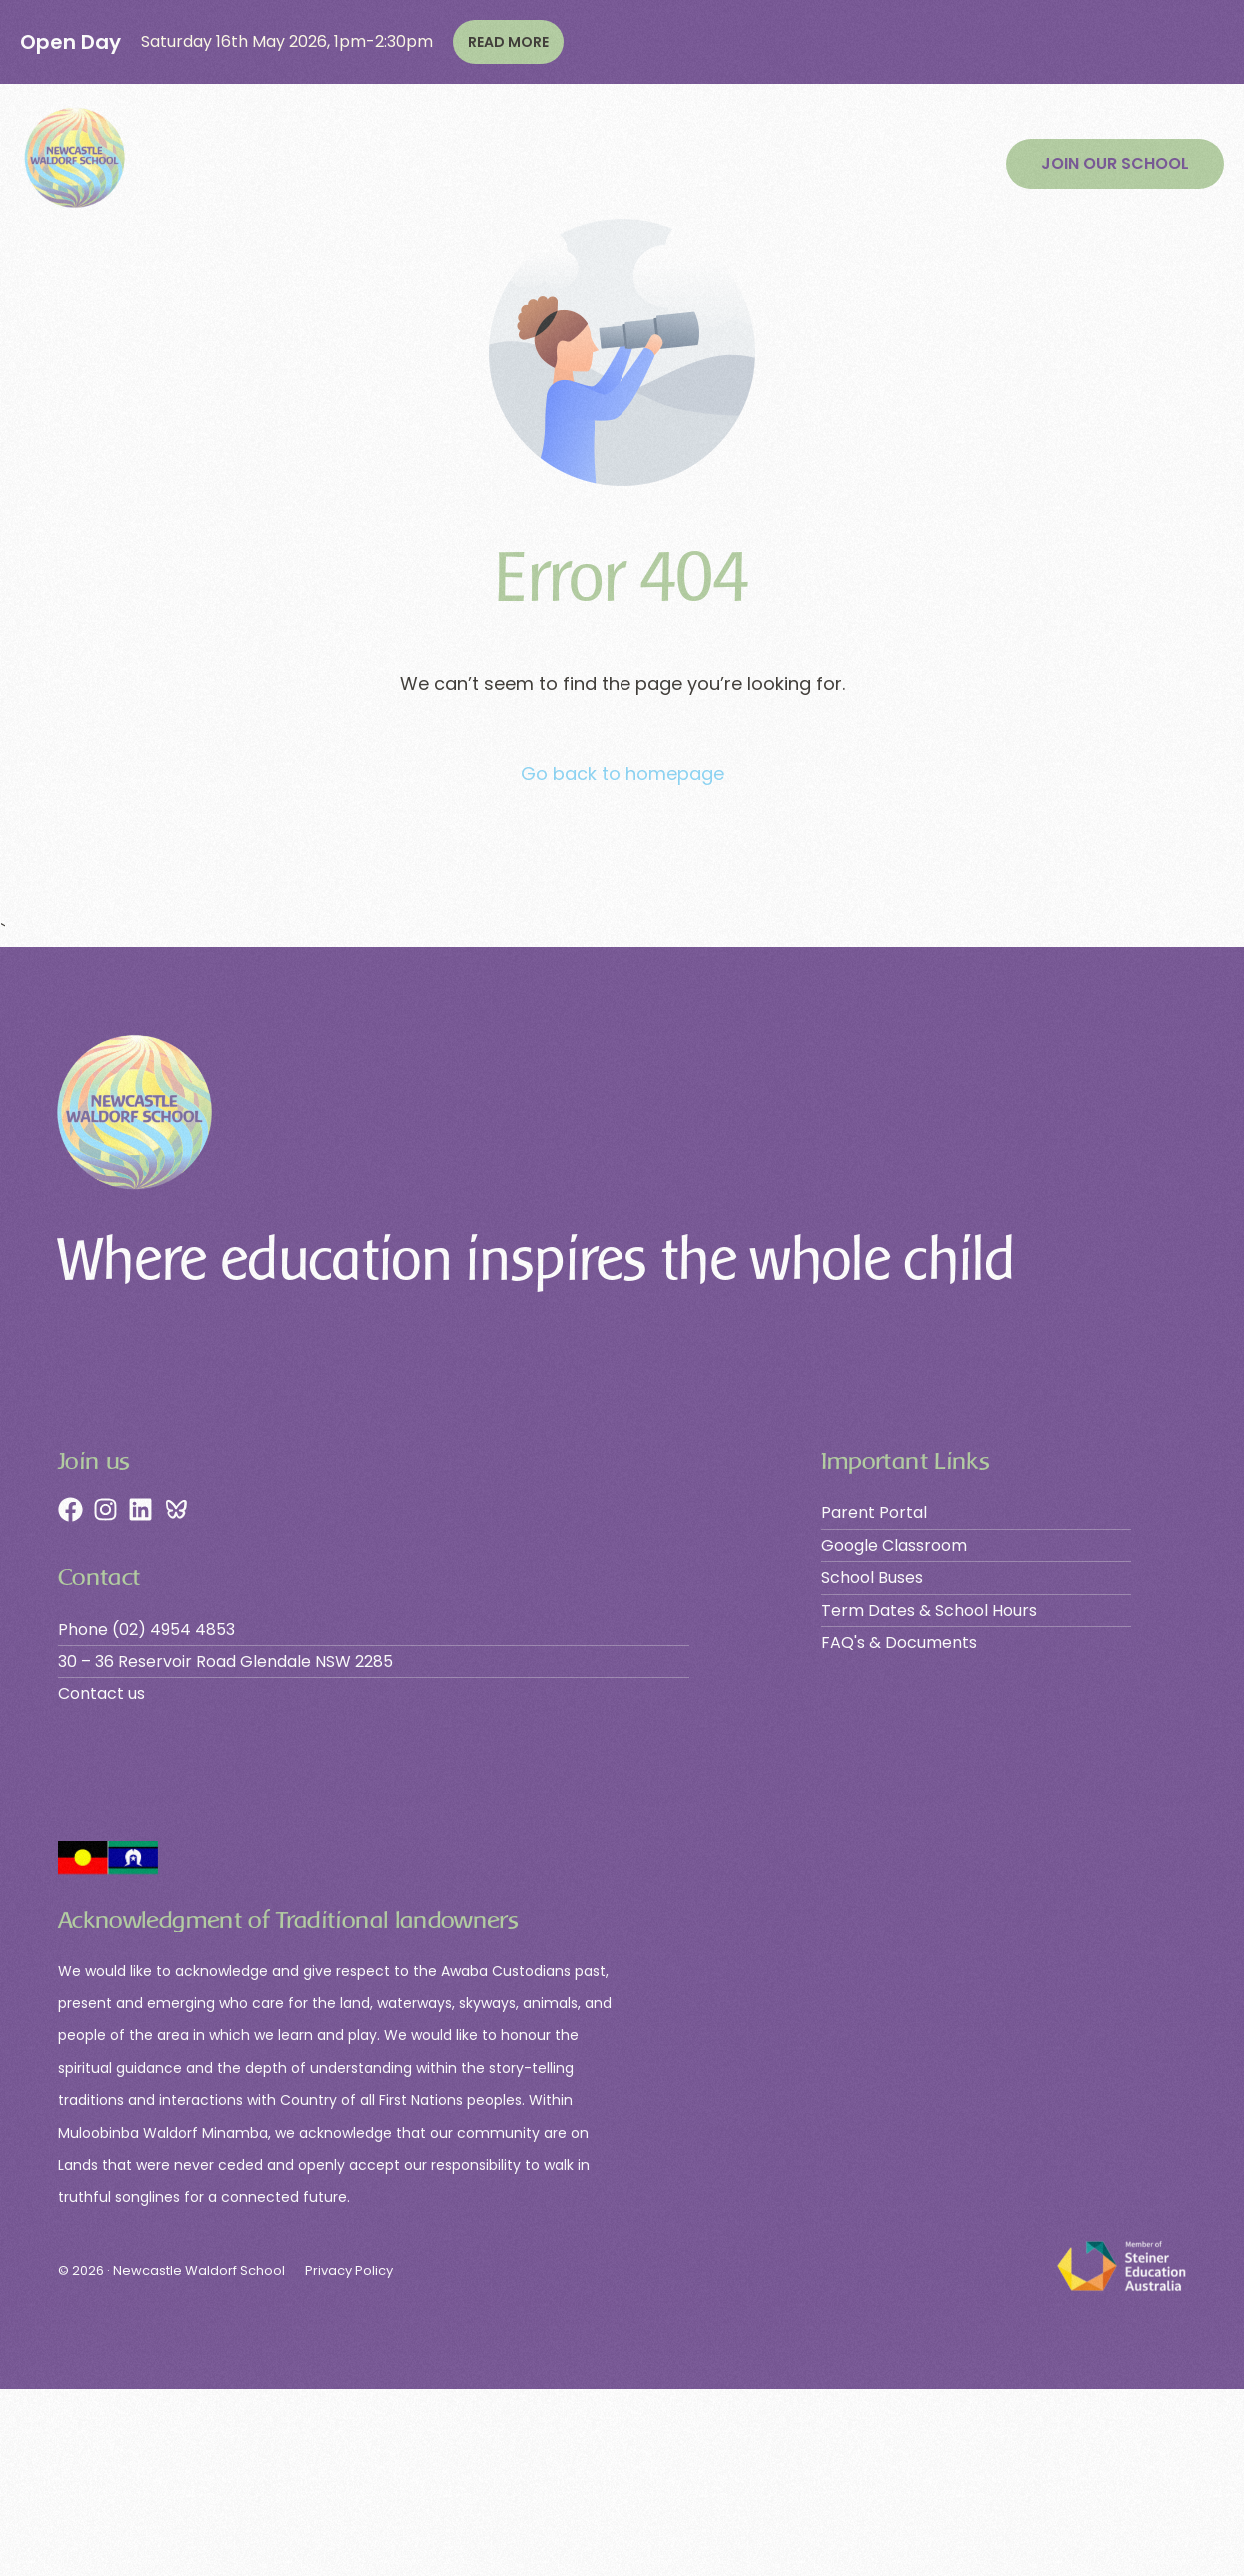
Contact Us (885, 164)
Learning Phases (347, 164)
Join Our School (507, 164)
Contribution (649, 164)
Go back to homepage (622, 773)
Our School (208, 164)
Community (775, 164)
